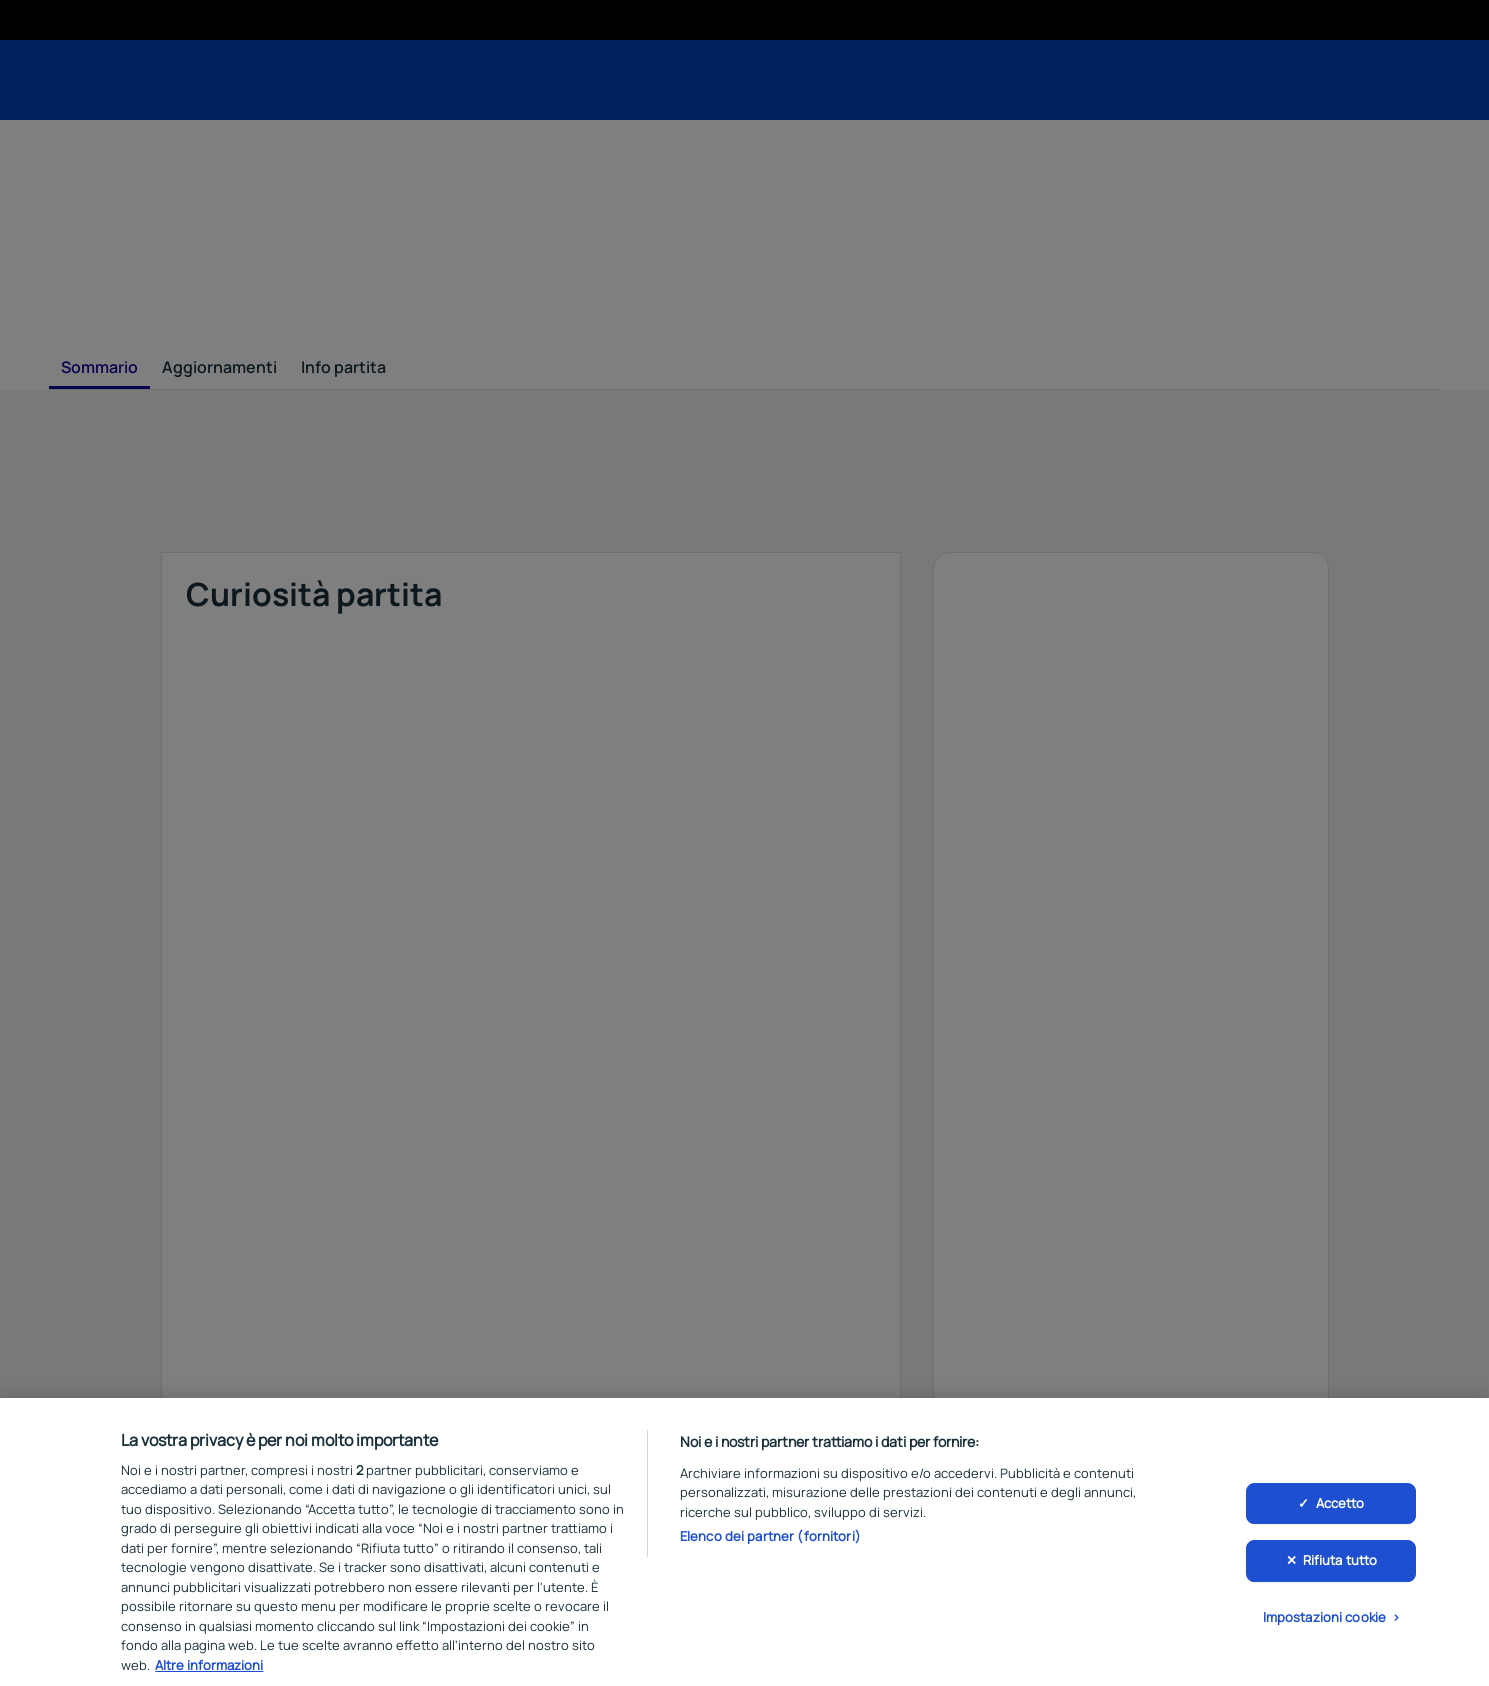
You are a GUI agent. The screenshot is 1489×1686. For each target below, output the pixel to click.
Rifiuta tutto (1340, 1569)
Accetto (1340, 1511)
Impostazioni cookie (1324, 1625)
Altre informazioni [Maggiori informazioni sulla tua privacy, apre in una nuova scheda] (209, 1674)
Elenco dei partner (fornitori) (770, 1545)
